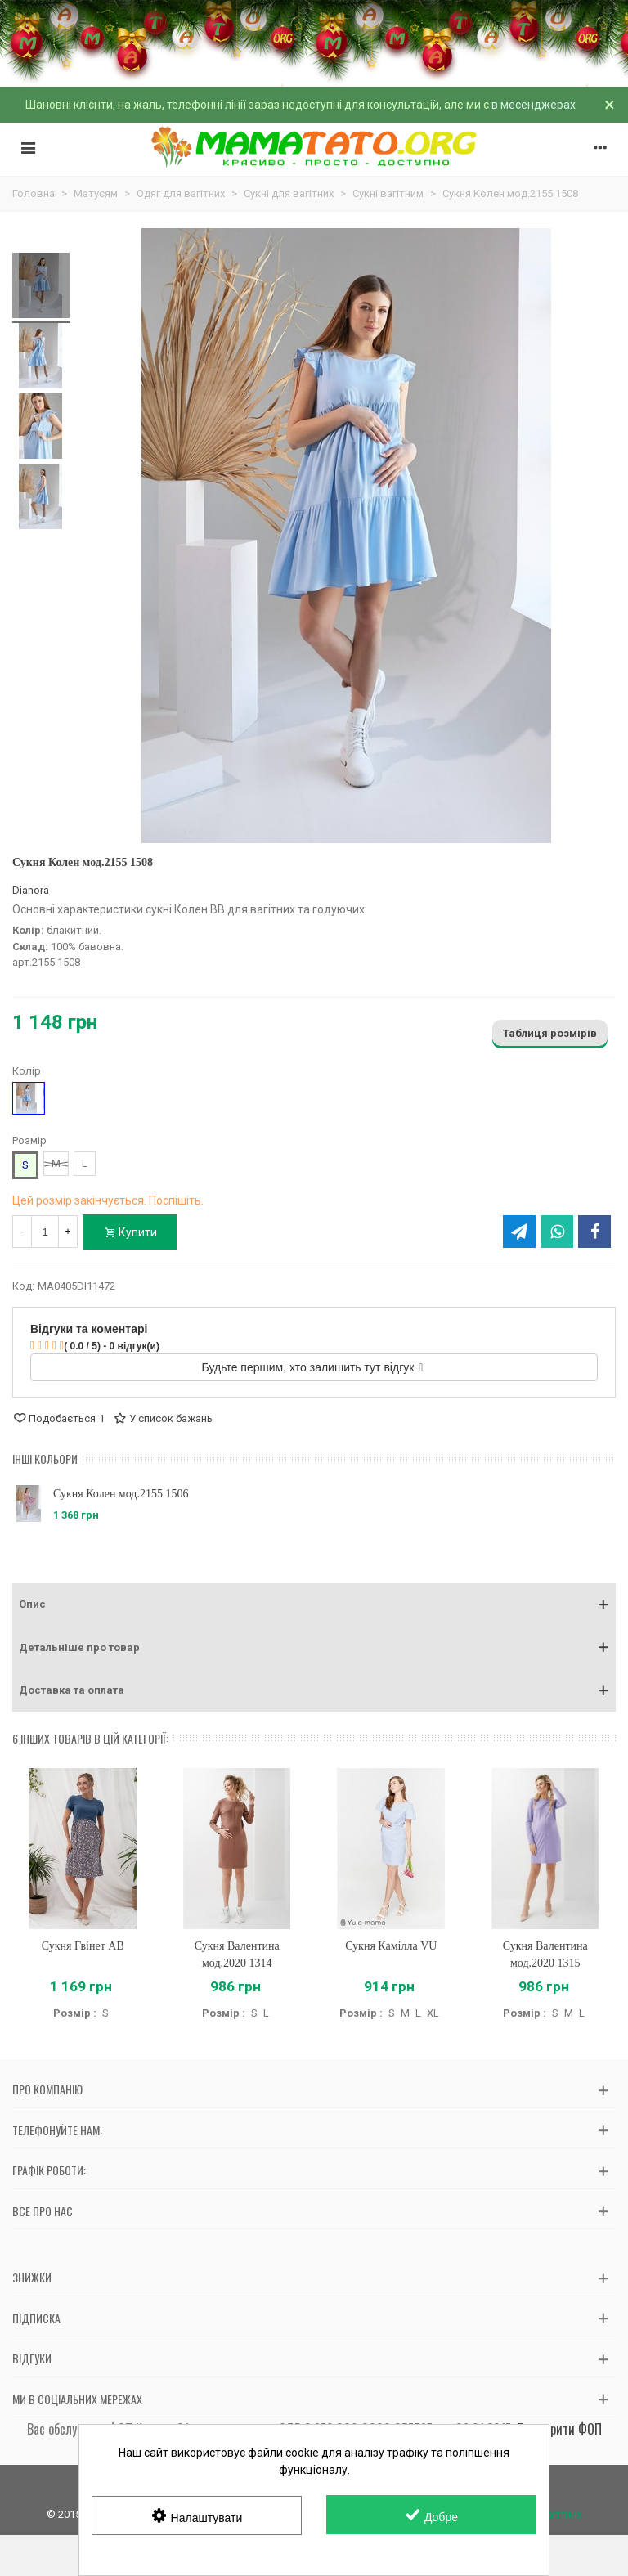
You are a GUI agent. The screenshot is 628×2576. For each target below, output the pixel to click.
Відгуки (32, 2358)
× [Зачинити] (609, 104)
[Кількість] (45, 1231)
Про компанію (47, 2089)
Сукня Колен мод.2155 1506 (120, 1494)
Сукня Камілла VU (391, 1946)
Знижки (32, 2277)
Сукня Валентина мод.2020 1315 (545, 1954)
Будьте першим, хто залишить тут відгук (313, 1367)
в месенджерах (533, 104)
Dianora (30, 890)
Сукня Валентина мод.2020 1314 (237, 1954)
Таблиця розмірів (550, 1033)
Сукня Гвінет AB (83, 1946)
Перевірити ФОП (559, 2429)
